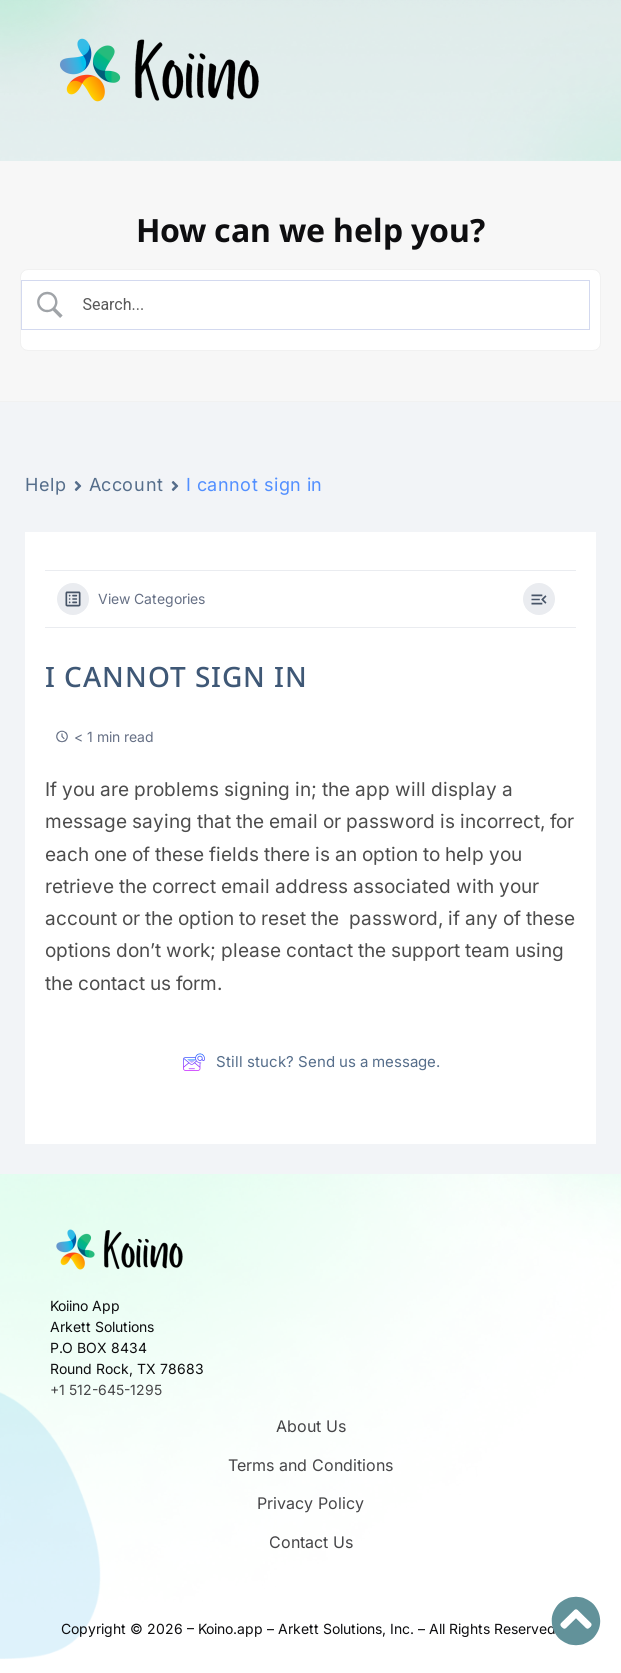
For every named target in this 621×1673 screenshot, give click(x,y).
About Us (311, 1426)
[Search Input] (323, 305)
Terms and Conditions (310, 1465)
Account (126, 484)
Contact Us (311, 1542)
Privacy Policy (310, 1503)
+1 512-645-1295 (106, 1389)
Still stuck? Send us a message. (311, 1062)
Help (46, 484)
